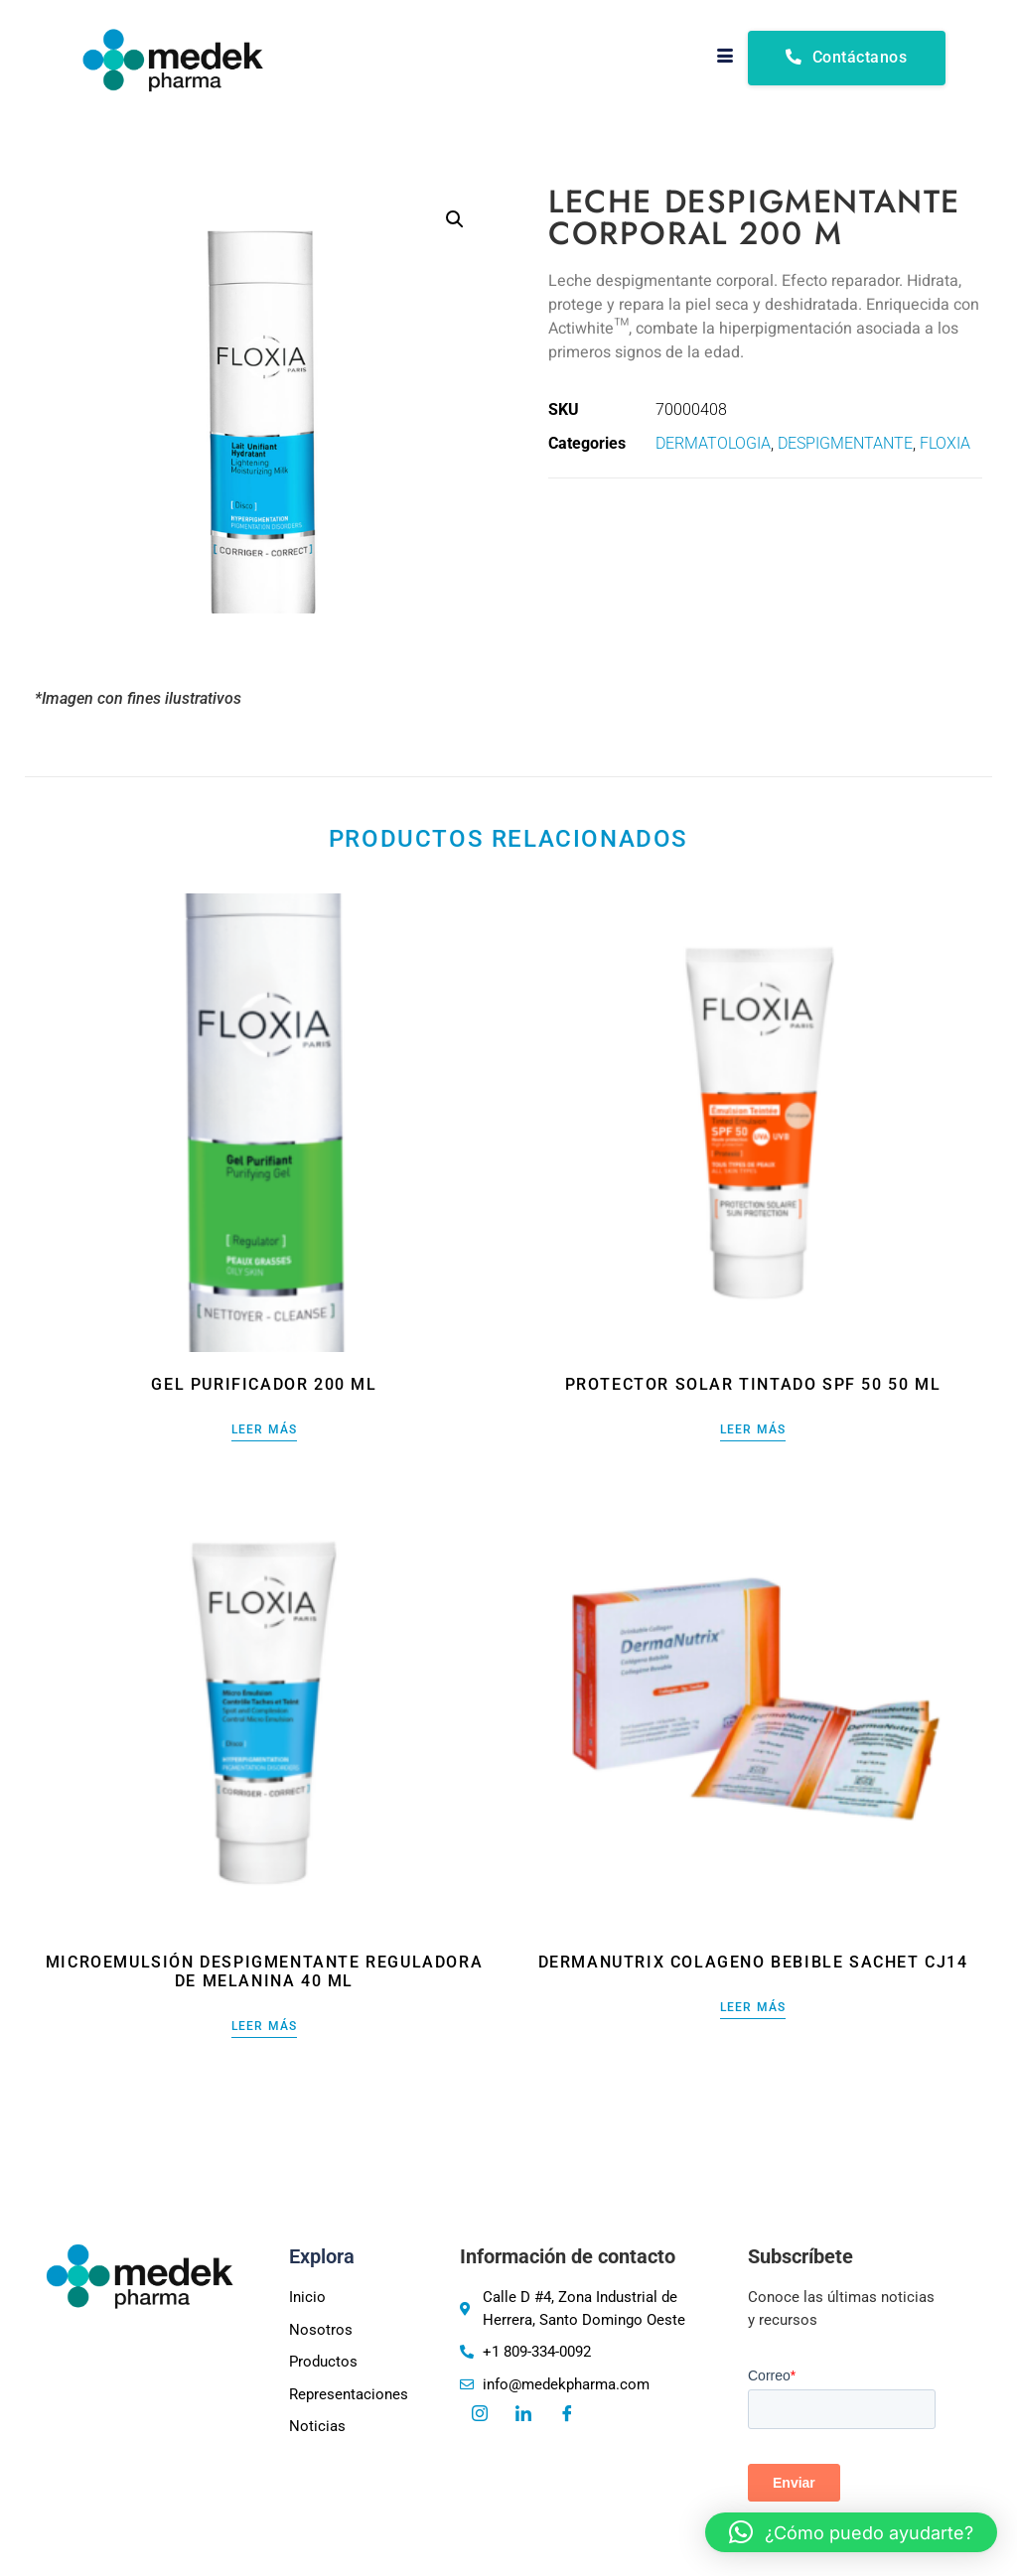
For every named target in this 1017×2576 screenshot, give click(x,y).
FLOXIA (945, 443)
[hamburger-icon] (725, 57)
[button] (455, 219)
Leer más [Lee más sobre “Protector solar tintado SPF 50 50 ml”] (753, 1430)
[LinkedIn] (523, 2415)
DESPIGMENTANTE (845, 443)
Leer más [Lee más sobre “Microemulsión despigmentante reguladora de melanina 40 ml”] (264, 2026)
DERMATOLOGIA (713, 443)
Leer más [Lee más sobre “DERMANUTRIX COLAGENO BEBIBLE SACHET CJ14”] (753, 2007)
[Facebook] (567, 2415)
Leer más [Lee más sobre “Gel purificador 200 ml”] (264, 1430)
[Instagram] (480, 2415)
